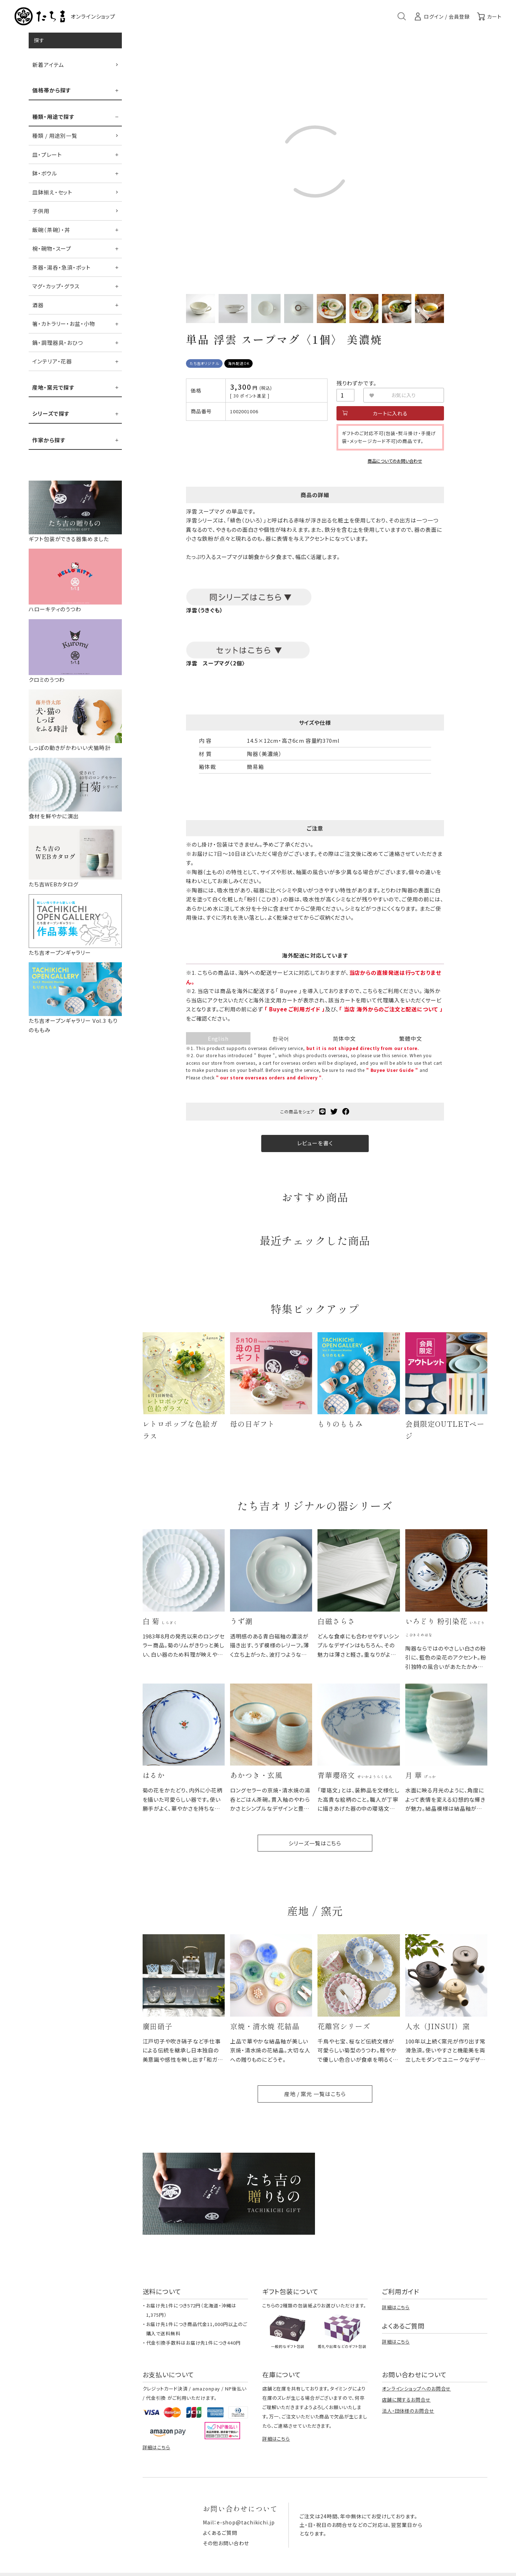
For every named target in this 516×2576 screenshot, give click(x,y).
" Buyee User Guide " (392, 1070)
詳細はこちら (396, 2307)
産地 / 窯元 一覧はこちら (315, 2094)
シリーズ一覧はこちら (314, 1843)
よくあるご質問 (220, 2532)
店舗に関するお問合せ (406, 2399)
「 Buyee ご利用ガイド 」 (294, 1009)
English (218, 1038)
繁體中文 (410, 1038)
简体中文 (344, 1038)
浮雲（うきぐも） (248, 601)
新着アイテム (48, 64)
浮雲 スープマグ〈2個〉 (215, 663)
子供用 (40, 211)
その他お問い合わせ (226, 2543)
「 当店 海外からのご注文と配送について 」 (391, 1009)
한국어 (281, 1038)
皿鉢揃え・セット (52, 192)
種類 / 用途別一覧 (54, 135)
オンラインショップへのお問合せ (416, 2388)
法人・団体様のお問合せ (408, 2410)
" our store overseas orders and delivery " (269, 1077)
